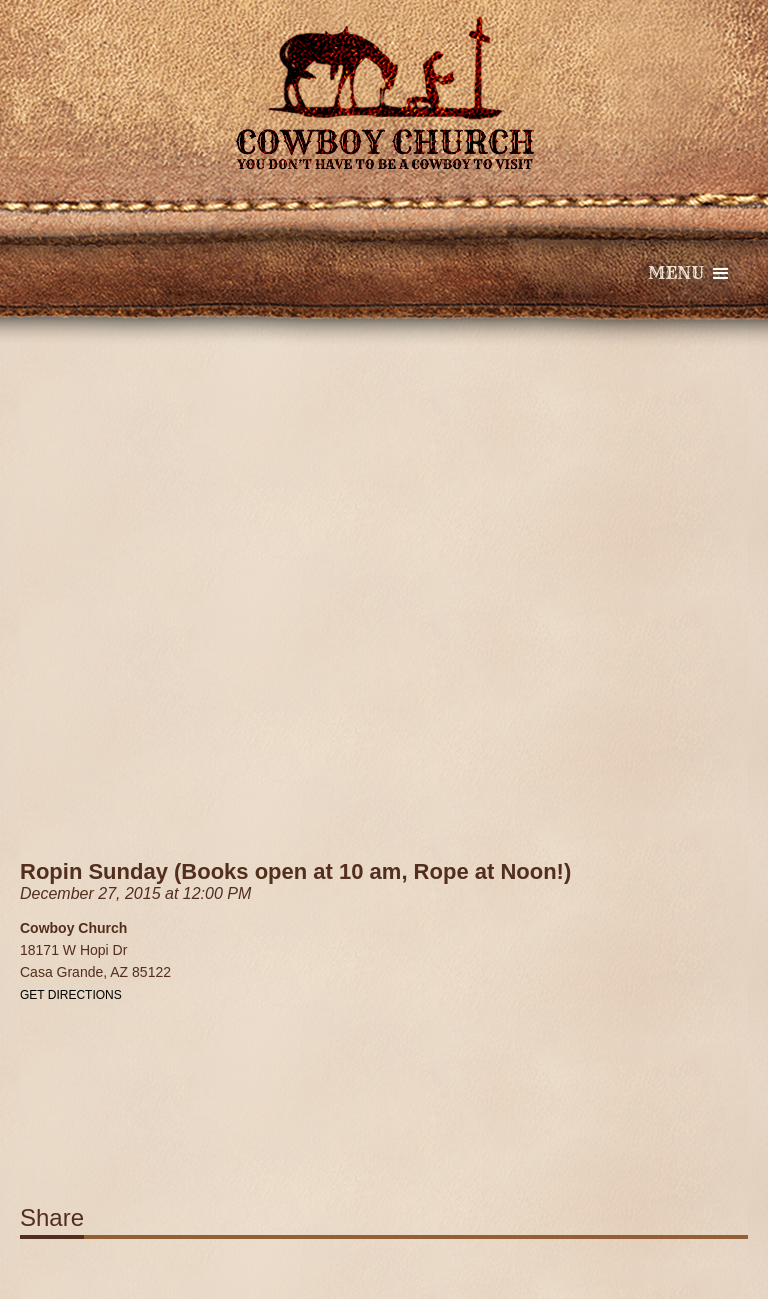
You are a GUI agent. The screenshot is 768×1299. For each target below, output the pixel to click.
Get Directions (71, 995)
